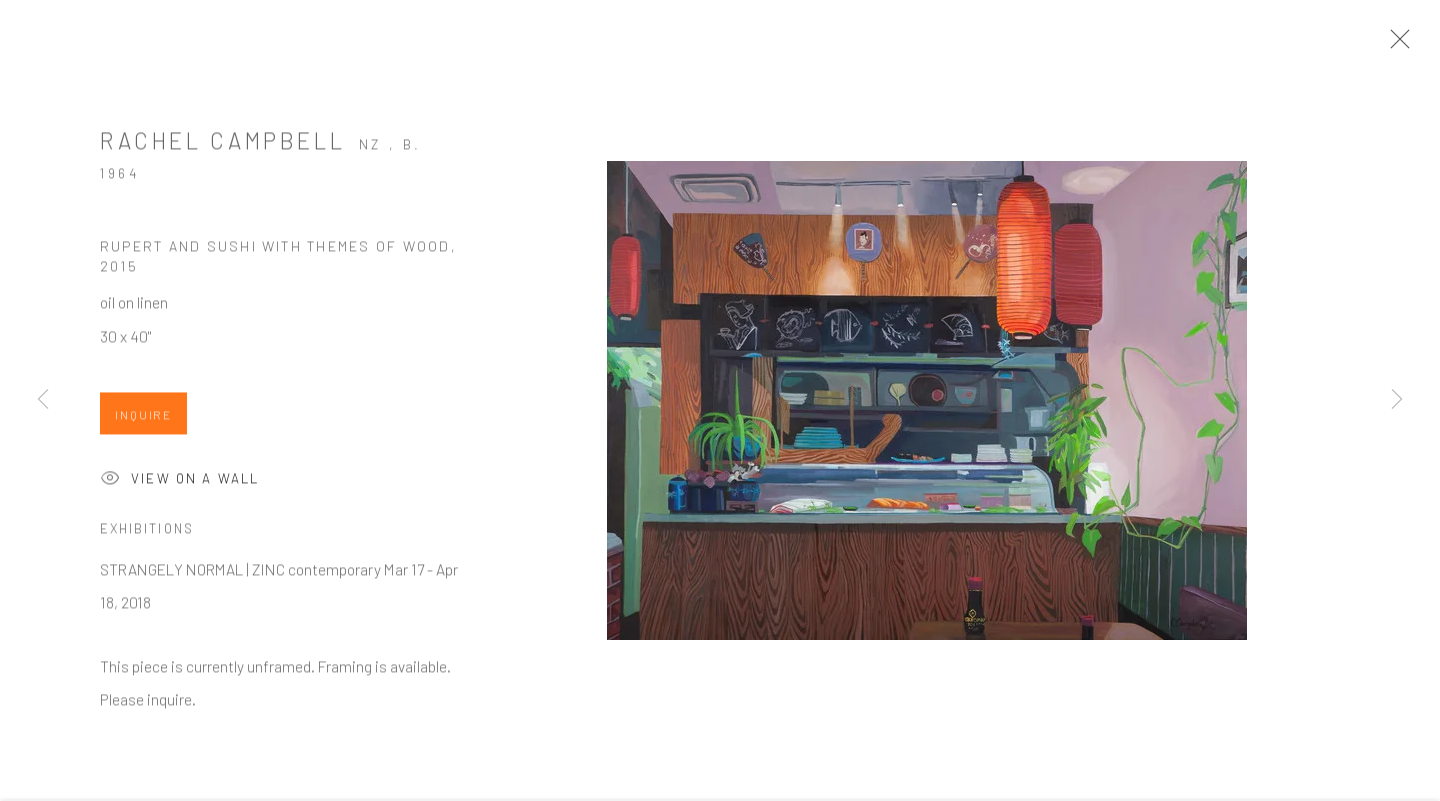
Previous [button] (43, 400)
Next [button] (1397, 400)
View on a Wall (179, 485)
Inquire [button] (143, 420)
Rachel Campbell (222, 145)
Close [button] (1395, 45)
